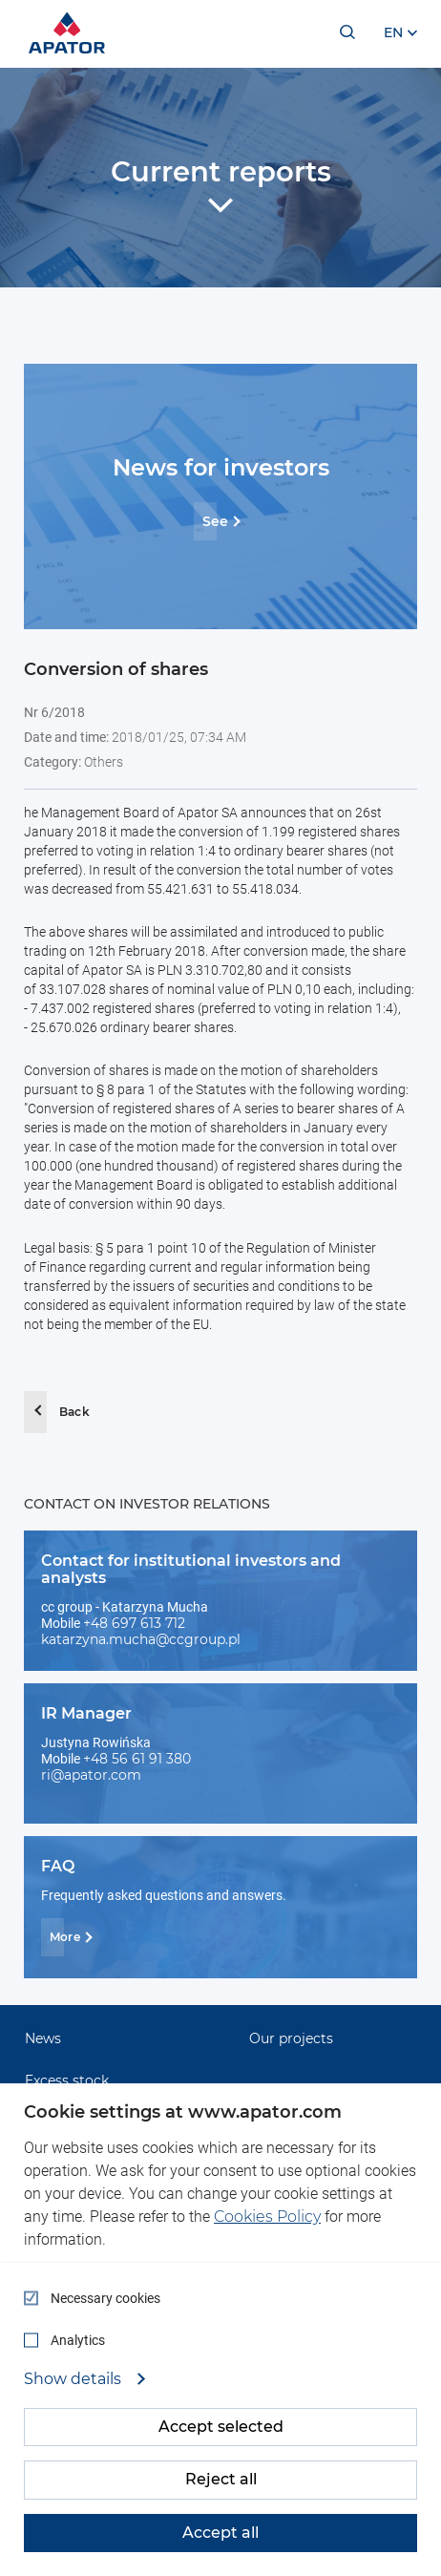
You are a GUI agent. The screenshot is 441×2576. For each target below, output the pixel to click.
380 (178, 1758)
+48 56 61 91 (124, 1758)
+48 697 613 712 (134, 1623)
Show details (74, 2379)
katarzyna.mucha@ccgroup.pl (141, 1639)
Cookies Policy (267, 2216)
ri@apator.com (91, 1775)
